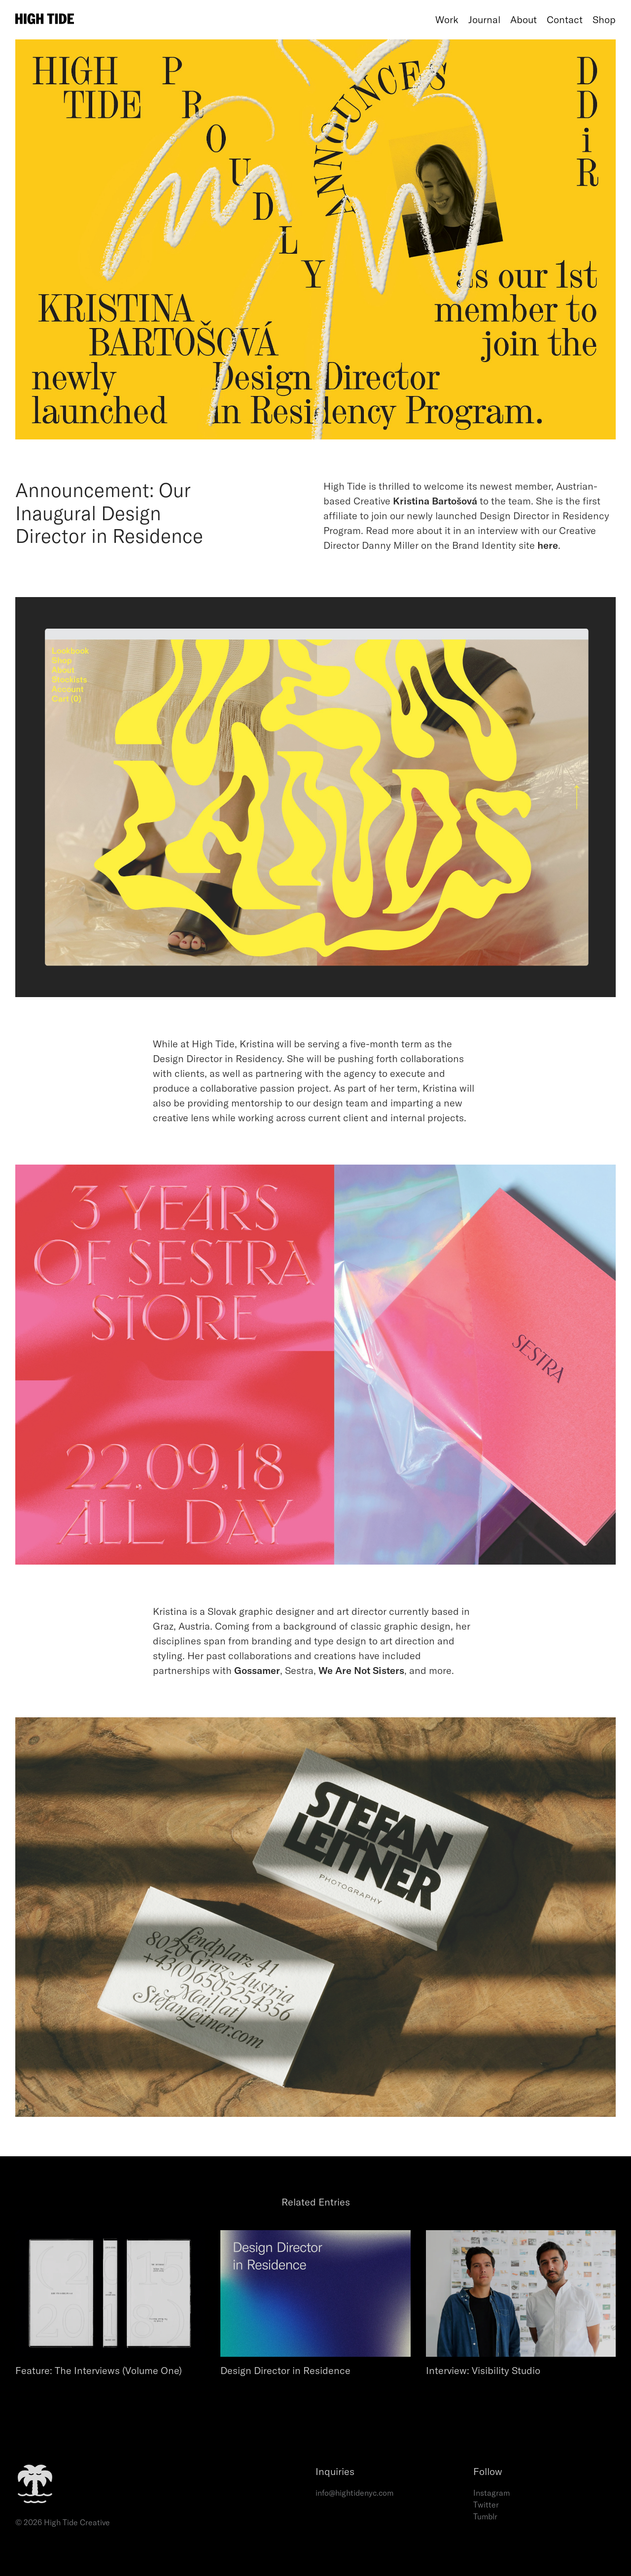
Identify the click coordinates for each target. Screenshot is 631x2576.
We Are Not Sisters (361, 1670)
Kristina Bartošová (435, 501)
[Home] (222, 20)
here (547, 545)
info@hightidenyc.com (354, 2493)
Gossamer (257, 1670)
